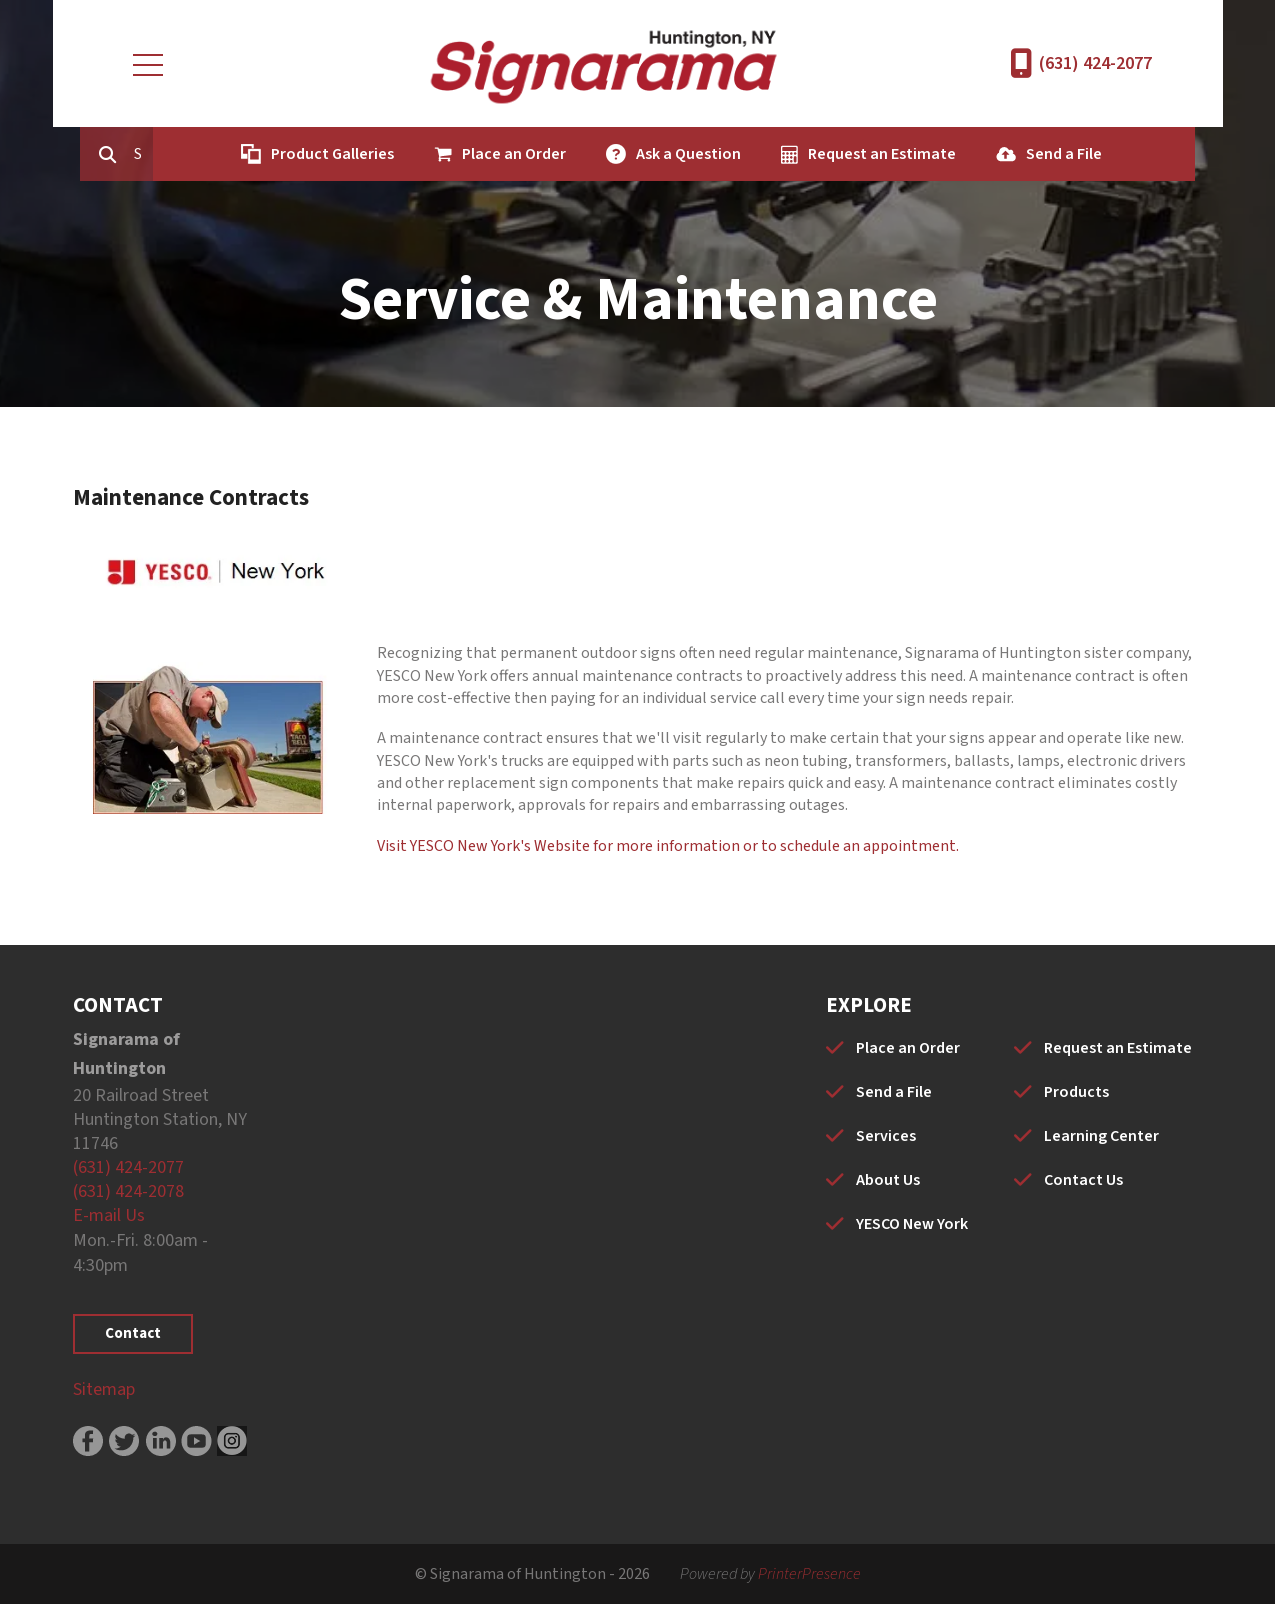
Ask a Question (679, 154)
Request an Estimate (873, 154)
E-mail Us (109, 1215)
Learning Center (1101, 1136)
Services (886, 1136)
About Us (888, 1180)
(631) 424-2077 (1095, 63)
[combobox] (141, 154)
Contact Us (1083, 1180)
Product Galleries (323, 154)
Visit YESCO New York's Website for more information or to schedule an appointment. (668, 846)
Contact (133, 1333)
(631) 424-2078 (128, 1191)
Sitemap (104, 1389)
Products (1076, 1092)
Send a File (1055, 154)
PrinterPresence (809, 1574)
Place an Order (505, 154)
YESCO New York (912, 1224)
